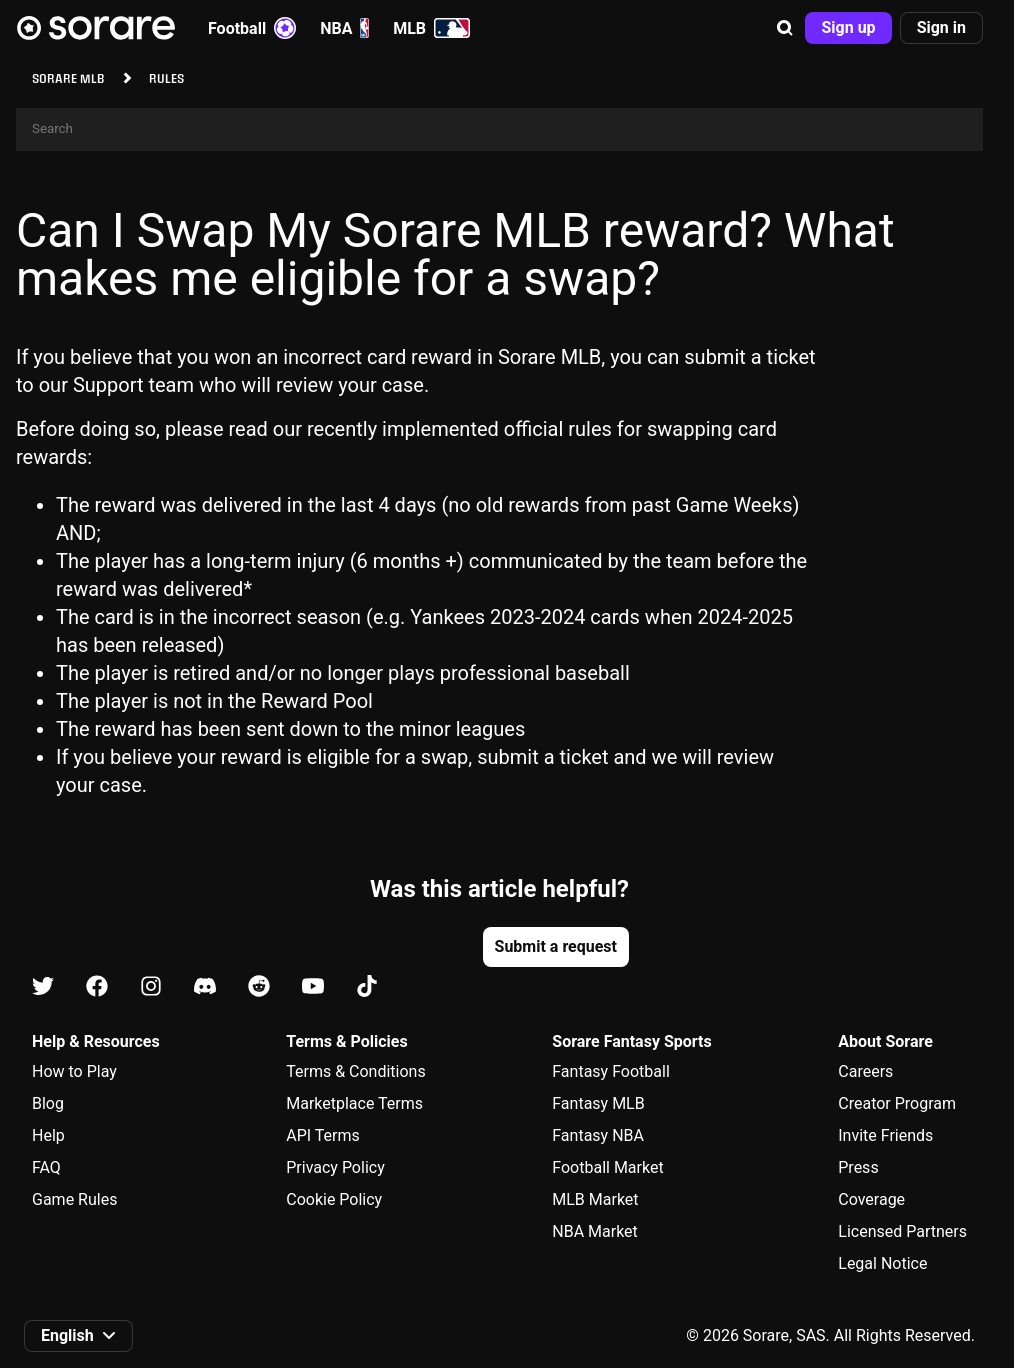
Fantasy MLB (598, 1103)
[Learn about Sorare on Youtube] (313, 987)
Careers (865, 1071)
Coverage (871, 1199)
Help (48, 1135)
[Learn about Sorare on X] (43, 987)
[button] (785, 28)
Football (252, 28)
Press (858, 1167)
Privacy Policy (335, 1167)
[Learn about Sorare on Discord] (205, 987)
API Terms (323, 1135)
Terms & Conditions (356, 1071)
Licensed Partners (902, 1231)
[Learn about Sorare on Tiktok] (367, 987)
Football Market (607, 1167)
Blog (48, 1103)
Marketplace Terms (354, 1103)
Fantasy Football (610, 1071)
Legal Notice (882, 1263)
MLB (431, 28)
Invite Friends (885, 1135)
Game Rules (74, 1199)
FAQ (46, 1167)
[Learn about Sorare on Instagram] (151, 987)
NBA (344, 28)
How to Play (74, 1071)
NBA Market (595, 1231)
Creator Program (897, 1103)
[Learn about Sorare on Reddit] (259, 987)
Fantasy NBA (598, 1135)
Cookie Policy (334, 1199)
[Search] (499, 129)
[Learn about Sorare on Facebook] (97, 987)
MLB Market (595, 1199)
